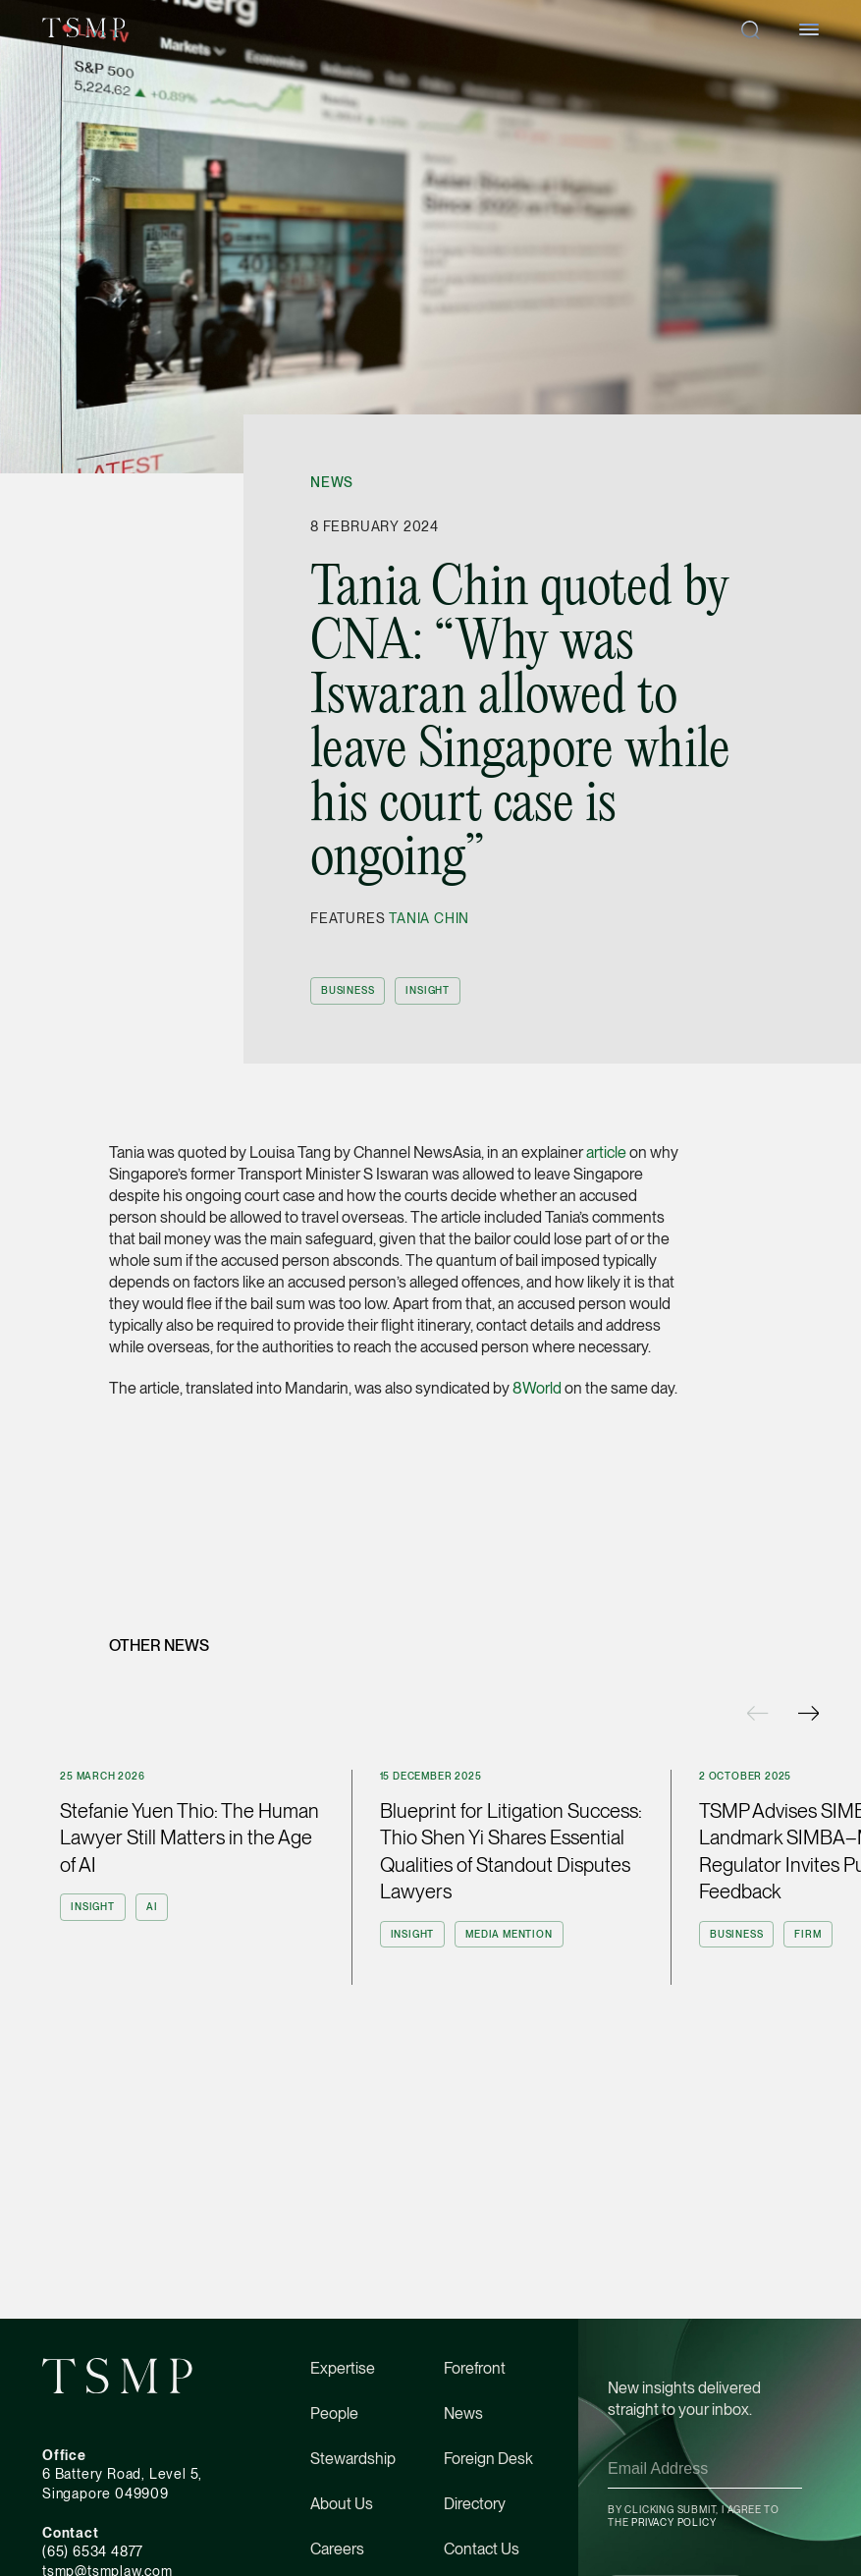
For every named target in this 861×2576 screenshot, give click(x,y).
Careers (337, 2549)
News (331, 482)
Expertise (342, 2368)
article (604, 1152)
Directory (475, 2503)
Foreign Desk (488, 2458)
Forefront (475, 2368)
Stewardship (353, 2458)
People (334, 2413)
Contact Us (481, 2549)
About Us (341, 2503)
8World (537, 1388)
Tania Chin (429, 918)
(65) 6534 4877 (92, 2551)
